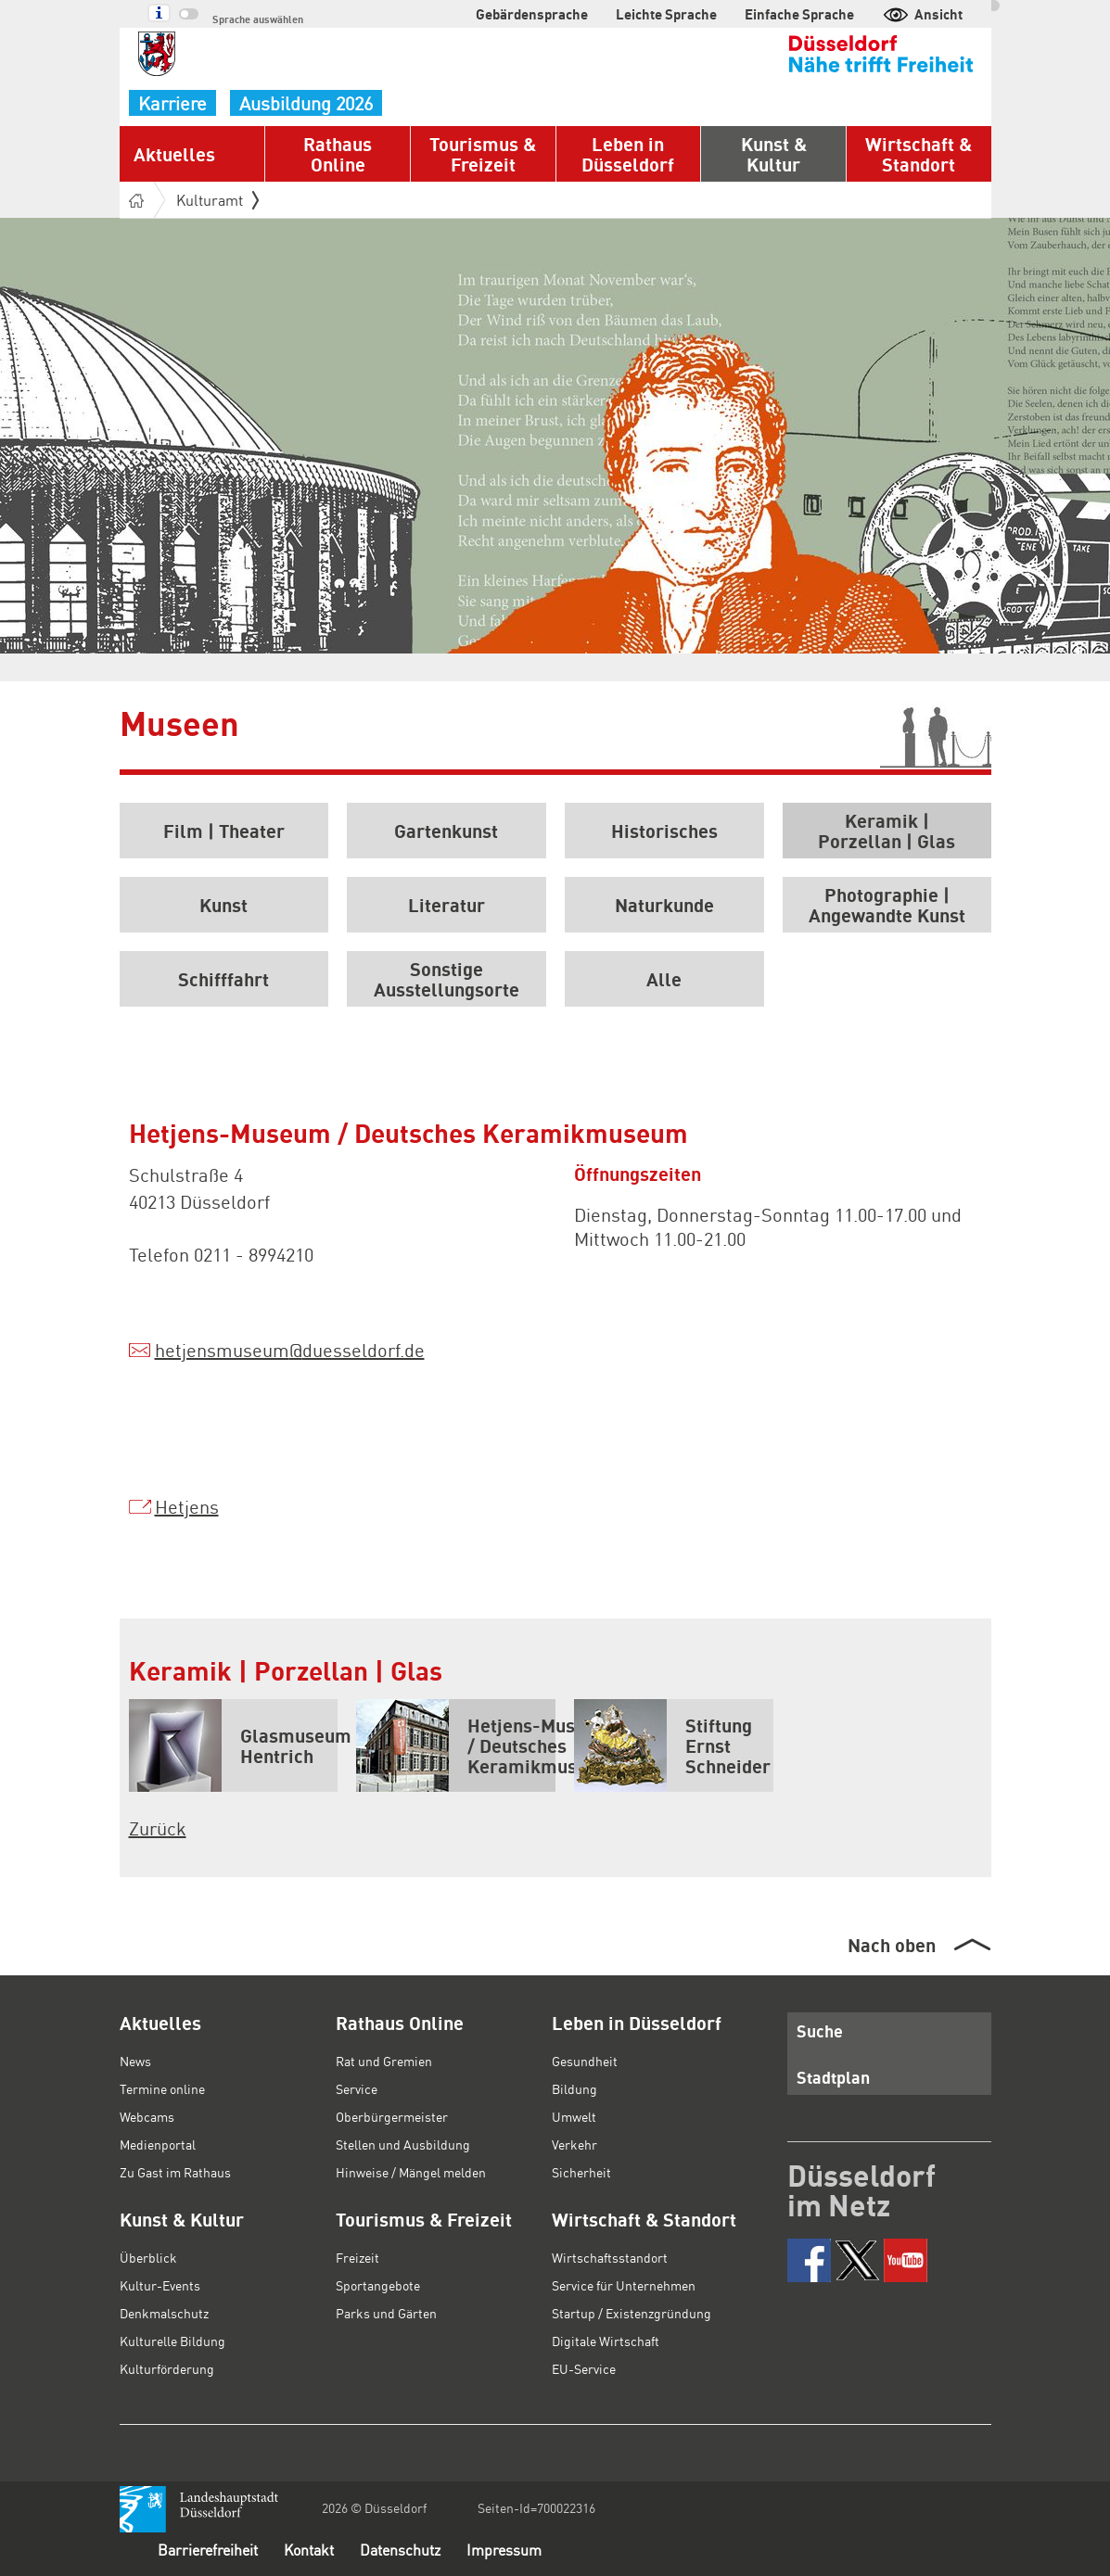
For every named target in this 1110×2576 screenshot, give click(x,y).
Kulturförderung (167, 2368)
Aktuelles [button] (174, 154)
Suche (820, 2030)
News (135, 2060)
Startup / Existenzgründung (631, 2312)
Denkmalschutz (164, 2312)
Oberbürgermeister (392, 2116)
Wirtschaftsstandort (610, 2257)
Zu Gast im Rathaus (175, 2172)
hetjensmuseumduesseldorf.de (290, 1350)
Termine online (162, 2088)
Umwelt (574, 2116)
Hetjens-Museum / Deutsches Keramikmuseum (455, 1745)
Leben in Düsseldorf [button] (627, 154)
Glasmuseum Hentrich (233, 1745)
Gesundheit (585, 2060)
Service (356, 2088)
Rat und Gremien (384, 2060)
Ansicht (922, 14)
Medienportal (158, 2144)
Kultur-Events (160, 2285)
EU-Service (584, 2368)
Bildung (574, 2088)
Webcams (147, 2116)
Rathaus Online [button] (337, 154)
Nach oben (892, 1945)
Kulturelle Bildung (172, 2340)
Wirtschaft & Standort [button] (918, 154)
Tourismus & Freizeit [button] (482, 154)
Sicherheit (581, 2172)
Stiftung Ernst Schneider (672, 1745)
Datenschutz (400, 2549)
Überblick (148, 2257)
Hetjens (187, 1506)
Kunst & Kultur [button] (774, 154)
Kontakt (309, 2549)
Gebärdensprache (532, 14)
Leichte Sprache (666, 14)
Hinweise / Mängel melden (411, 2172)
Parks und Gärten (386, 2312)
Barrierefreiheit (208, 2549)
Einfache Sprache (799, 14)
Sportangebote (378, 2285)
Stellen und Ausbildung (403, 2144)
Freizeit (357, 2257)
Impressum (504, 2549)
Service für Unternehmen (623, 2285)
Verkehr (574, 2144)
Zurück (157, 1828)
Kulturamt (217, 199)
